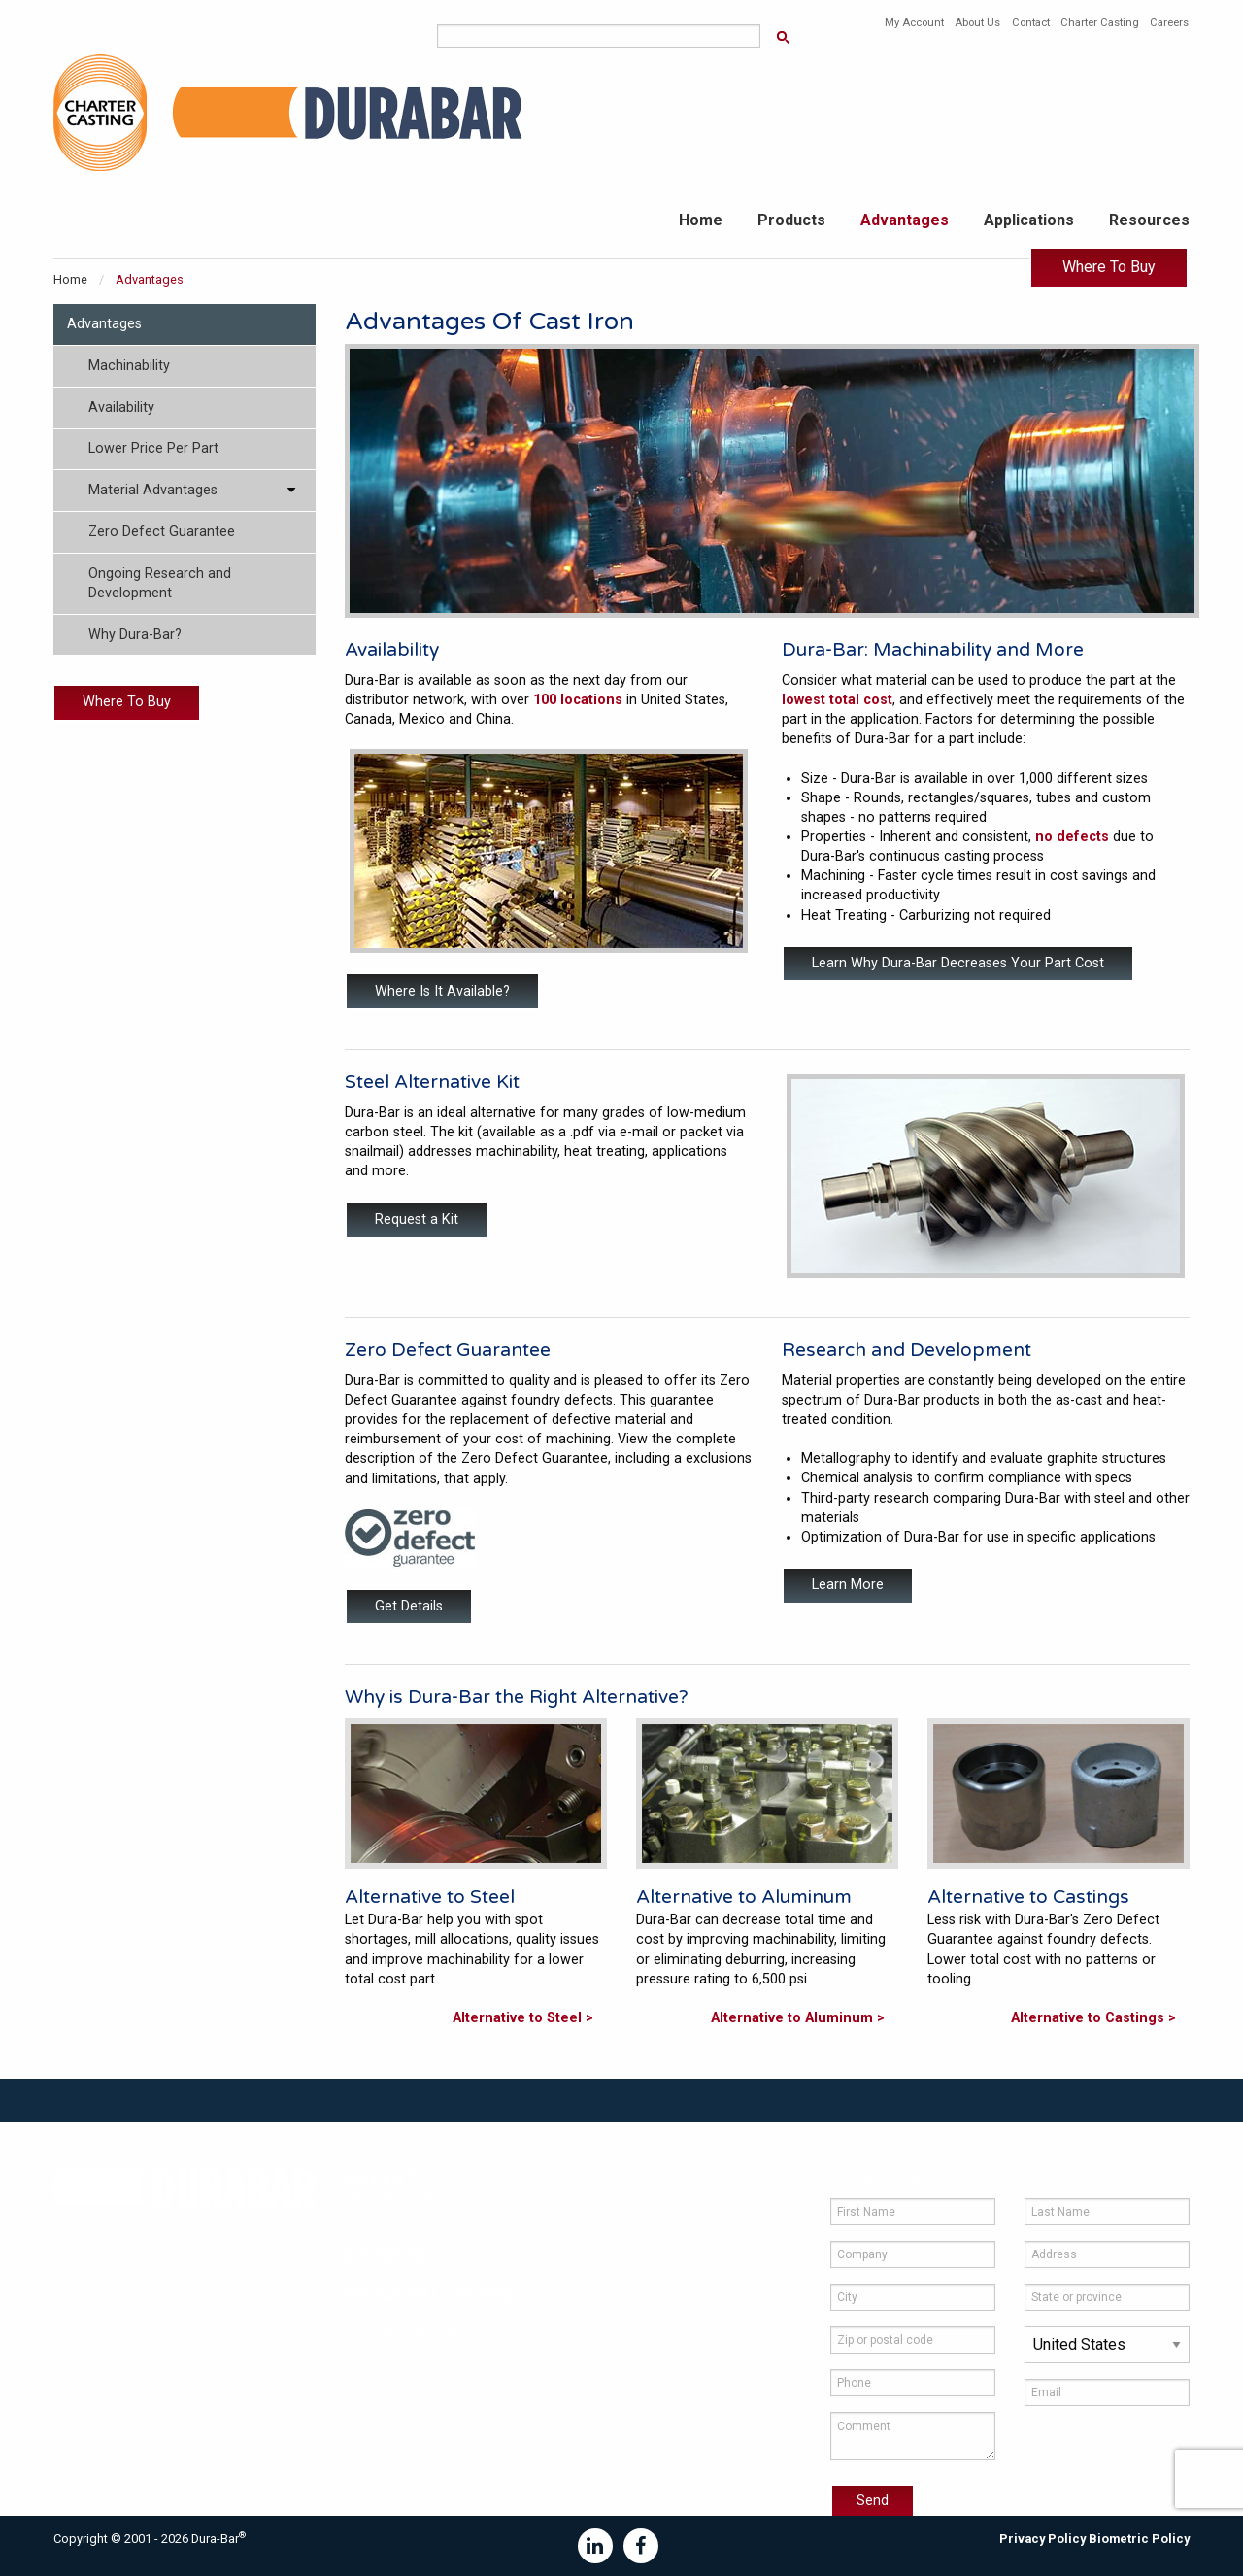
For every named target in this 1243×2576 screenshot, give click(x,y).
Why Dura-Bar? (135, 635)
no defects (1072, 837)
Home (700, 220)
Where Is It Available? (442, 991)
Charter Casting (1099, 23)
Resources (1149, 220)
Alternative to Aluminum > (798, 2018)
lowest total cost (837, 700)
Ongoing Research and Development (159, 583)
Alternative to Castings (1028, 1896)
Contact (1031, 23)
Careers (1169, 23)
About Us (977, 23)
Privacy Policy (1042, 2538)
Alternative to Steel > (523, 2018)
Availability (121, 407)
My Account (914, 23)
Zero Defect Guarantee (161, 532)
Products (791, 220)
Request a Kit (416, 1219)
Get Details (409, 1606)
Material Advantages (153, 490)
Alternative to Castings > (1093, 2018)
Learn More (848, 1584)
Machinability (129, 365)
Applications (1029, 220)
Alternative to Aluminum (744, 1896)
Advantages (904, 220)
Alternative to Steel (430, 1896)
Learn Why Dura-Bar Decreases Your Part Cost (958, 963)
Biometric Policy (1139, 2538)
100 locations (577, 700)
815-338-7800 (389, 2257)
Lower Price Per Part (153, 448)
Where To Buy (1109, 266)
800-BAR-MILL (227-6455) (429, 2296)
